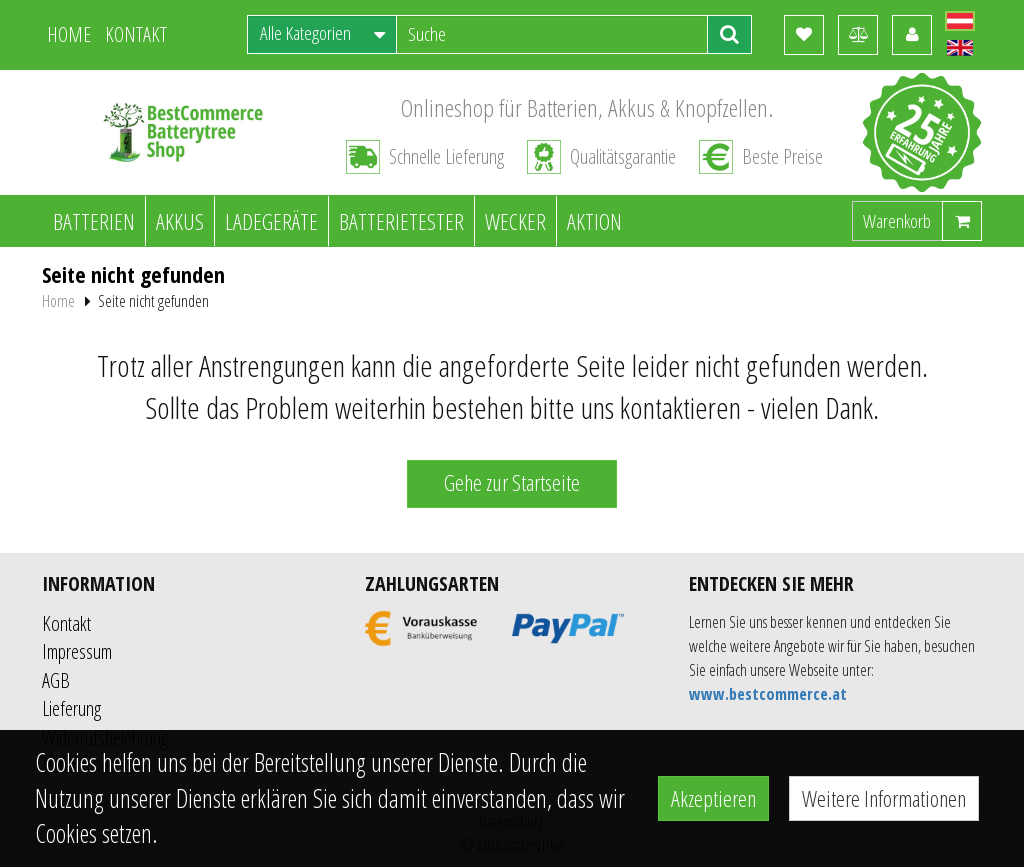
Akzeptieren (713, 798)
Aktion (594, 221)
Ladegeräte (271, 221)
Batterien (94, 221)
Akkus (180, 221)
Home (58, 301)
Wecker (515, 221)
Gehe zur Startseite (512, 482)
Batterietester (401, 221)
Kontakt (66, 623)
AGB (56, 680)
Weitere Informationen (884, 798)
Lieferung (71, 708)
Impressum (77, 651)
